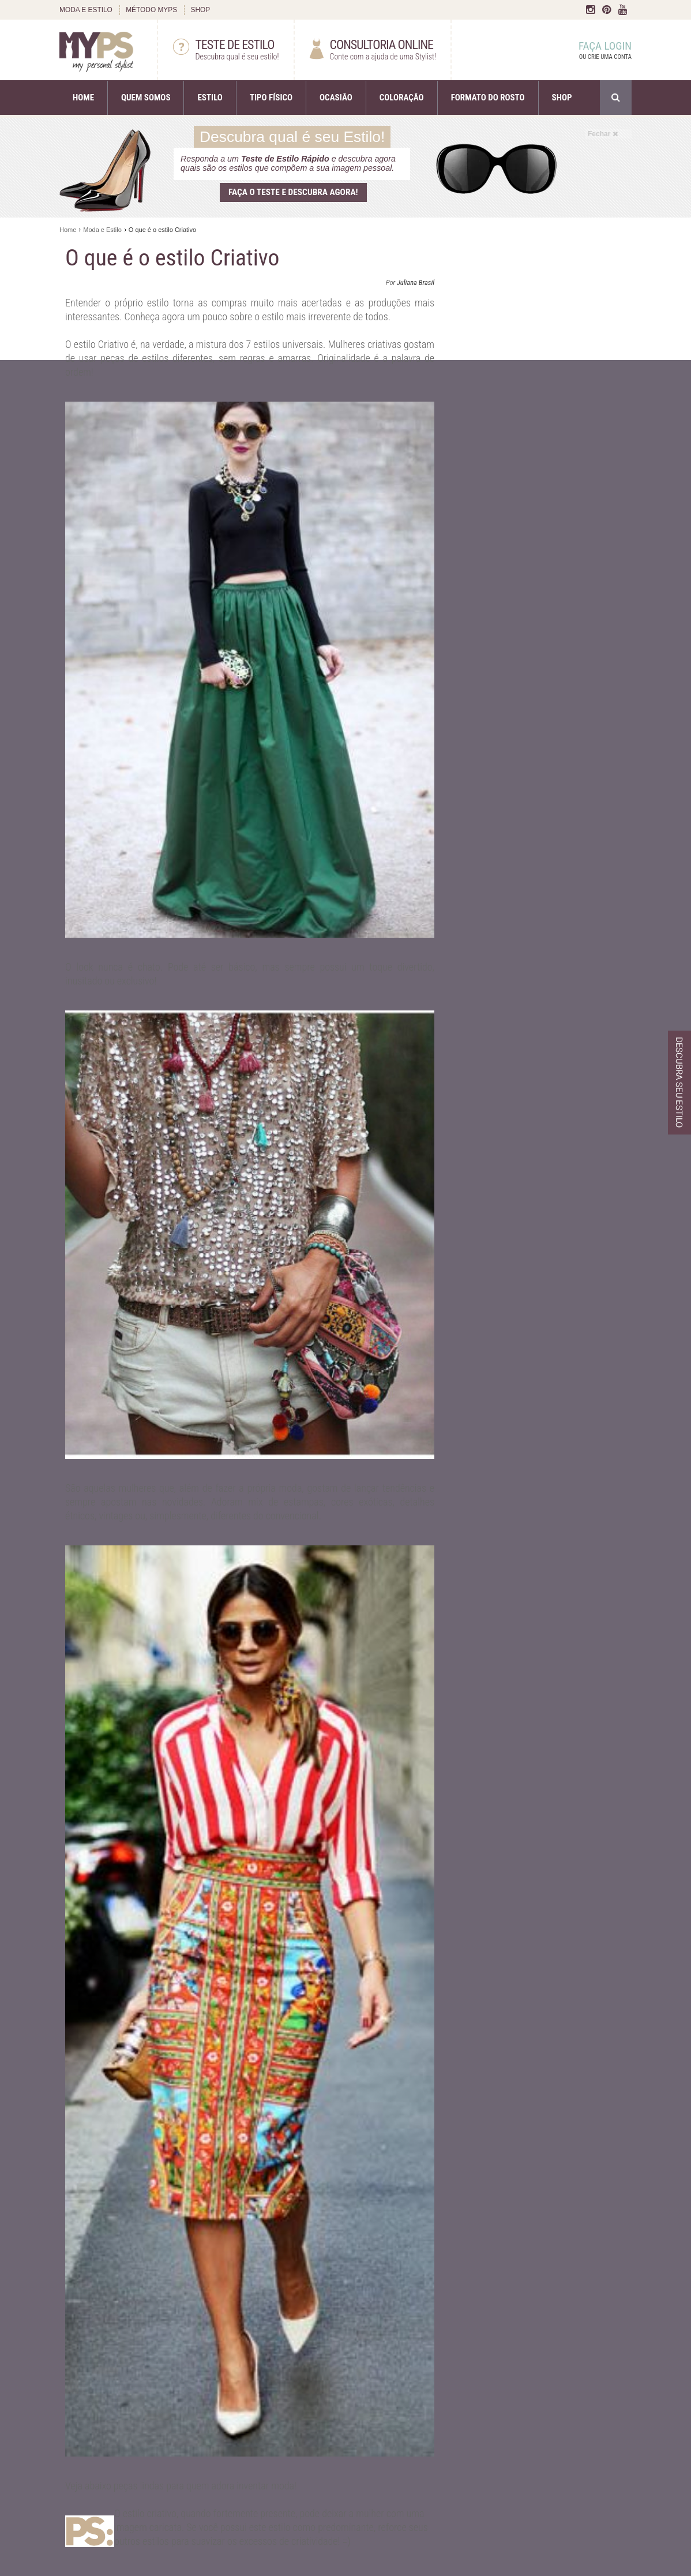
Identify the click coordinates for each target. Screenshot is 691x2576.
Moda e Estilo (102, 229)
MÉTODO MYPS (151, 10)
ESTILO (209, 97)
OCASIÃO (336, 97)
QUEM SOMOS (145, 97)
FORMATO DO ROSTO (488, 97)
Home (67, 229)
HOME (83, 97)
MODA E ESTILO (85, 10)
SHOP (200, 10)
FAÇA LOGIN (594, 50)
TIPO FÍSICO (271, 97)
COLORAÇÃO (402, 97)
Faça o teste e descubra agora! (293, 192)
